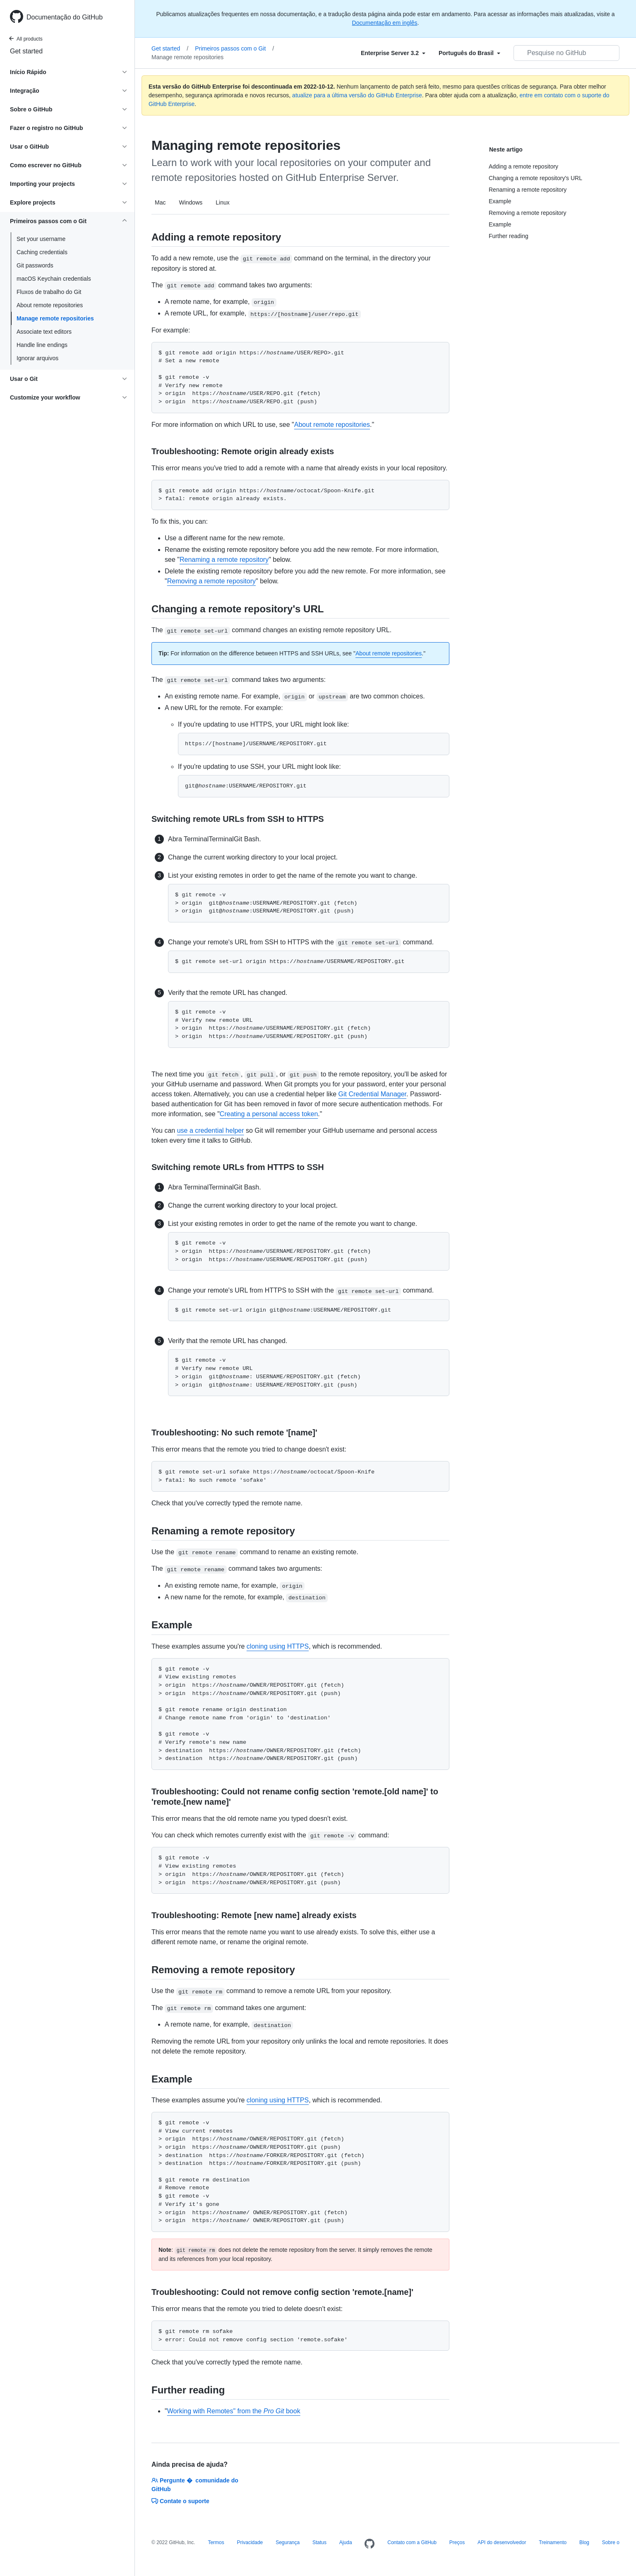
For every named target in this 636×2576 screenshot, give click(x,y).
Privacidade (250, 2542)
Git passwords (35, 265)
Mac (160, 202)
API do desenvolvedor (502, 2542)
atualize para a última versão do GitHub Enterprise (357, 95)
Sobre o (610, 2542)
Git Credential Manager (372, 1094)
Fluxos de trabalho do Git (49, 292)
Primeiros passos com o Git (234, 48)
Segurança (288, 2542)
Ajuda (345, 2542)
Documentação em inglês (385, 22)
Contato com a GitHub (412, 2542)
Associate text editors (44, 331)
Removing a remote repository (211, 581)
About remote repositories (50, 305)
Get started (26, 51)
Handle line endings (42, 345)
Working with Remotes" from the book (233, 2411)
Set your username (41, 239)
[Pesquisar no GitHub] (566, 53)
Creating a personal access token (269, 1113)
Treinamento (552, 2542)
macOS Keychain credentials (54, 278)
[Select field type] (393, 53)
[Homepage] (369, 2544)
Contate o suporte (180, 2501)
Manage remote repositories (55, 318)
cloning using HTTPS (278, 1646)
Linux (222, 202)
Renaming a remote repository (224, 559)
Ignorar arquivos (37, 358)
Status (319, 2542)
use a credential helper (210, 1130)
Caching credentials (42, 252)
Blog (584, 2542)
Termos (216, 2542)
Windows (190, 202)
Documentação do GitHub (64, 17)
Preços (457, 2542)
